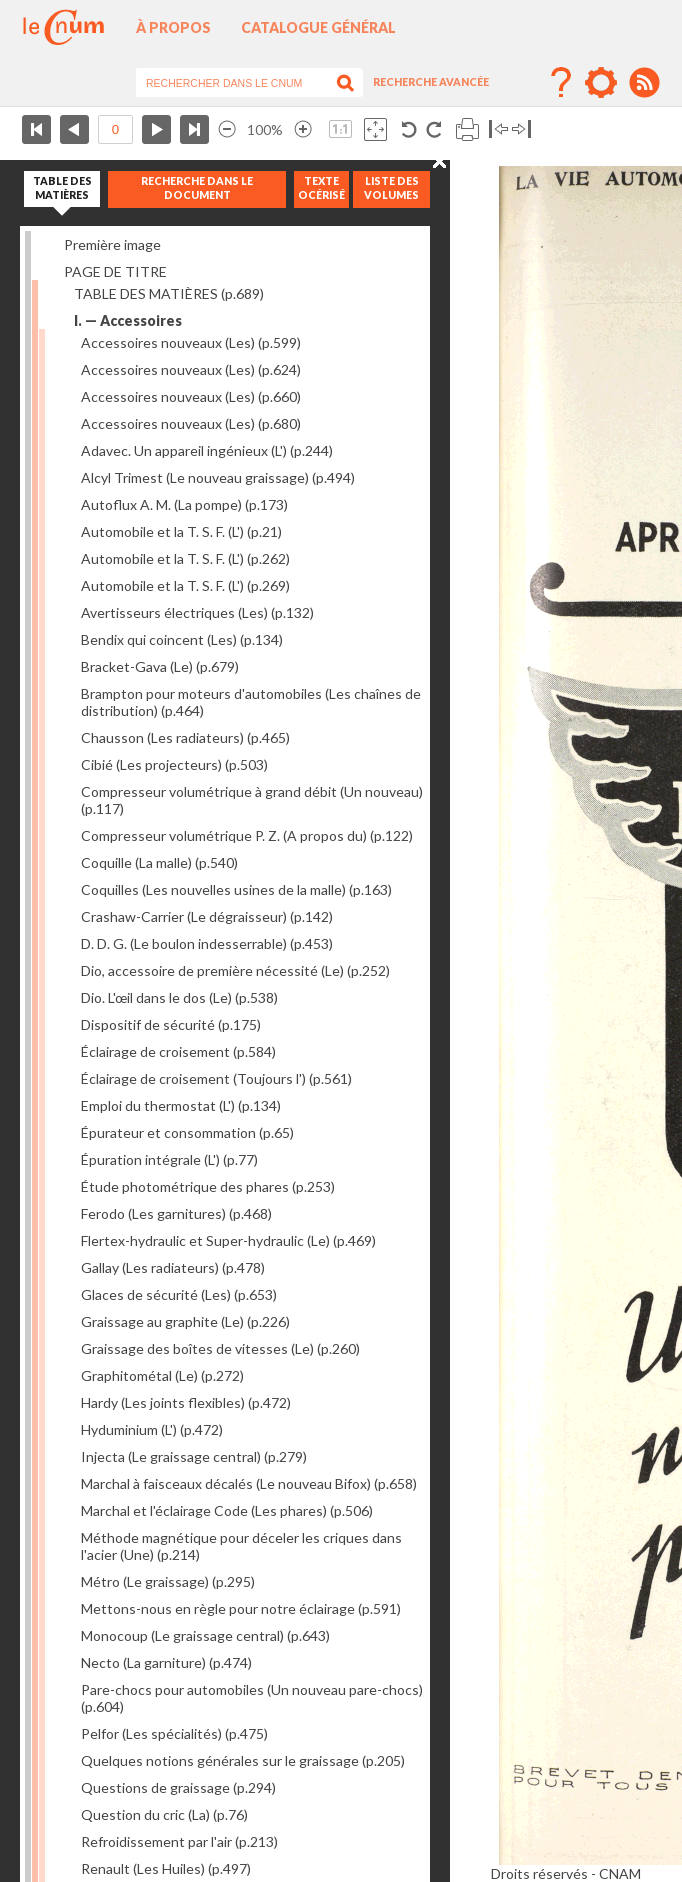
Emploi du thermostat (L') (181, 1105)
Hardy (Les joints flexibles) (186, 1402)
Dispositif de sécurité (171, 1024)
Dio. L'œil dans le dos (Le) (179, 997)
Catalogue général (318, 27)
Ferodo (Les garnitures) (176, 1213)
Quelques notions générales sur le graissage (243, 1760)
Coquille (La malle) (159, 862)
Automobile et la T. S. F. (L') (181, 531)
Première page (36, 129)
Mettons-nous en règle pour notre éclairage (241, 1608)
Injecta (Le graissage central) (194, 1456)
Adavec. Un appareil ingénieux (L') (207, 450)
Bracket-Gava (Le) (160, 666)
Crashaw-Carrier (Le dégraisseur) (207, 916)
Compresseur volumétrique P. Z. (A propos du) (247, 835)
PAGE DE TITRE (115, 271)
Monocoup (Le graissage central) (205, 1635)
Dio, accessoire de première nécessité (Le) (235, 970)
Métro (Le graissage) (168, 1581)
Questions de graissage (178, 1787)
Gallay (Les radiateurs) (173, 1267)
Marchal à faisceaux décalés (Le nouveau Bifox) (249, 1483)
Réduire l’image (227, 129)
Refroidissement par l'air (179, 1841)
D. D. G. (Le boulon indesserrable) (207, 943)
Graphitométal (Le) (162, 1375)
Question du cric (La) (164, 1814)
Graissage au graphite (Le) (185, 1321)
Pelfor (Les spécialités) (174, 1733)
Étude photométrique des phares (208, 1186)
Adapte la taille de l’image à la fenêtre (375, 129)
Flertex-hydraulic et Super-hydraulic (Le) (228, 1240)
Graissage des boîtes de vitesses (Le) (220, 1348)
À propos (173, 27)
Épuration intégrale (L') (169, 1159)
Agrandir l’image (303, 129)
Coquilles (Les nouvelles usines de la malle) (236, 889)
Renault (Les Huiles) (166, 1868)
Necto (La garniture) (166, 1662)
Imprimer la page (467, 129)
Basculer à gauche (498, 129)
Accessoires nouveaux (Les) (191, 342)
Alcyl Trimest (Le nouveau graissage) (218, 477)
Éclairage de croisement (178, 1051)
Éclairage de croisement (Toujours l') (216, 1078)
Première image (112, 244)
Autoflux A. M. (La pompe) (184, 504)
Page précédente (74, 129)
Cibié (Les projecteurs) (174, 764)
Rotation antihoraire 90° (409, 129)
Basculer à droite (521, 129)
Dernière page (194, 129)
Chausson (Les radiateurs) (185, 737)
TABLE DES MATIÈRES (169, 293)
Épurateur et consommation (187, 1132)
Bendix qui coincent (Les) (182, 639)
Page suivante (156, 129)
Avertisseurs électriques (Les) (197, 612)
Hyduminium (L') (152, 1429)
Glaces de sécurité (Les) (179, 1294)
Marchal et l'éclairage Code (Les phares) (227, 1510)
